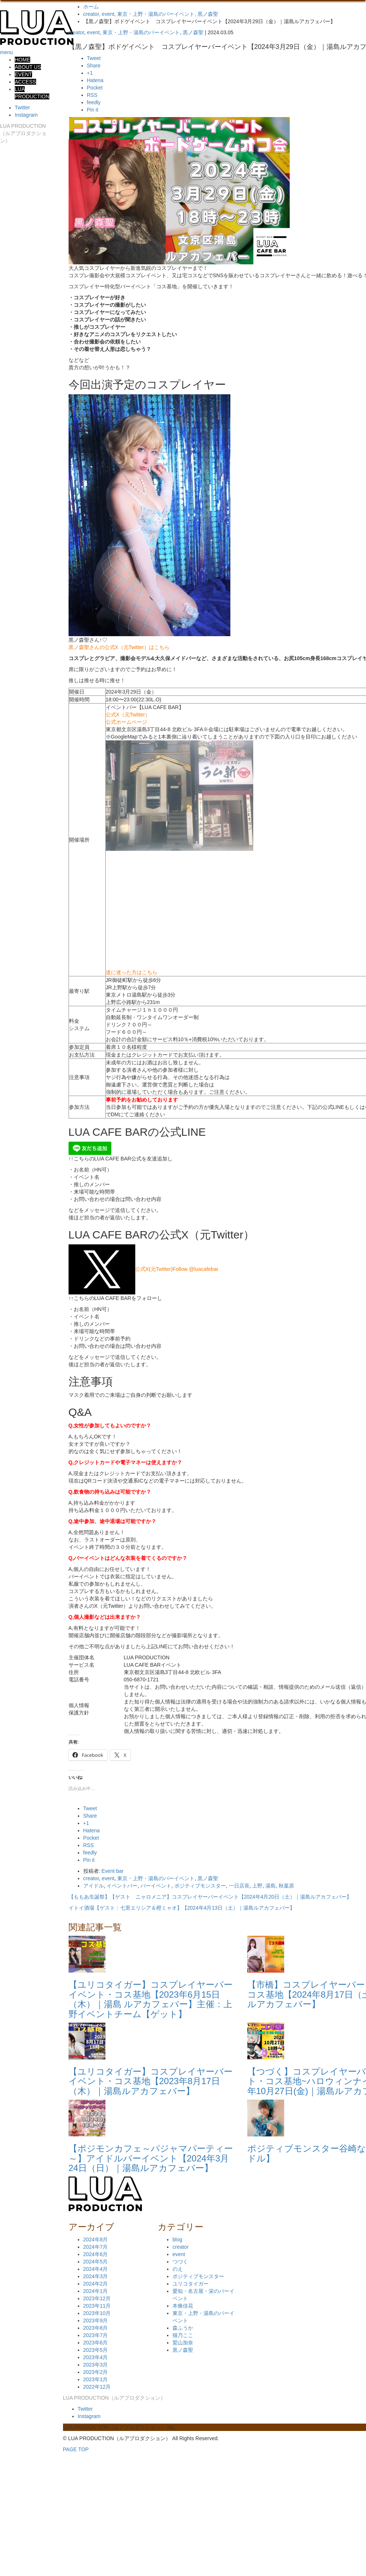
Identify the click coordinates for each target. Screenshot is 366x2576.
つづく (180, 2262)
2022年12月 (97, 2387)
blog (177, 2239)
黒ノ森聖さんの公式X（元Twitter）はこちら (119, 647)
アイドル (93, 1886)
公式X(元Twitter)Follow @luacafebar (144, 1269)
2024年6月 (95, 2254)
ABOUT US (28, 67)
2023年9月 (95, 2320)
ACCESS (25, 82)
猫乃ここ (182, 2335)
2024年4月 (95, 2269)
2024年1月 (95, 2291)
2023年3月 (95, 2365)
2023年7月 (95, 2335)
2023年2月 (95, 2372)
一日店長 (239, 1886)
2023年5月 (95, 2350)
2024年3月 (95, 2276)
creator (76, 32)
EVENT (23, 74)
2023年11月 (97, 2306)
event (93, 32)
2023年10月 (97, 2313)
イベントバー (122, 1886)
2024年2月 (95, 2284)
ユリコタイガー (190, 2284)
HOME (22, 60)
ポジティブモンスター (200, 1886)
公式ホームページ (126, 722)
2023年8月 (95, 2328)
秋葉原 (286, 1886)
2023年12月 (97, 2298)
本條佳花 (182, 2306)
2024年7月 (95, 2247)
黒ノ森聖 (193, 32)
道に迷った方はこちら (131, 972)
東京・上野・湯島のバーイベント (141, 32)
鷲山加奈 (182, 2343)
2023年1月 (95, 2379)
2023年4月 (95, 2357)
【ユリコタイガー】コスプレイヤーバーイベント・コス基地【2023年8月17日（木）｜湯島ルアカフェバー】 (151, 2081)
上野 (257, 1886)
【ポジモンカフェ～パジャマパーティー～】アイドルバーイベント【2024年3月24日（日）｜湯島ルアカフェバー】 (151, 2158)
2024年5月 (95, 2262)
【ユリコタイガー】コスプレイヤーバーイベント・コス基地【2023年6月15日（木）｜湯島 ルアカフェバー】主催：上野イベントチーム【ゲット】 (151, 1999)
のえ (177, 2269)
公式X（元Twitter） (128, 715)
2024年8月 (95, 2239)
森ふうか (182, 2328)
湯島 (270, 1886)
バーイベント (155, 1886)
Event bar (112, 1871)
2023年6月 (95, 2343)
